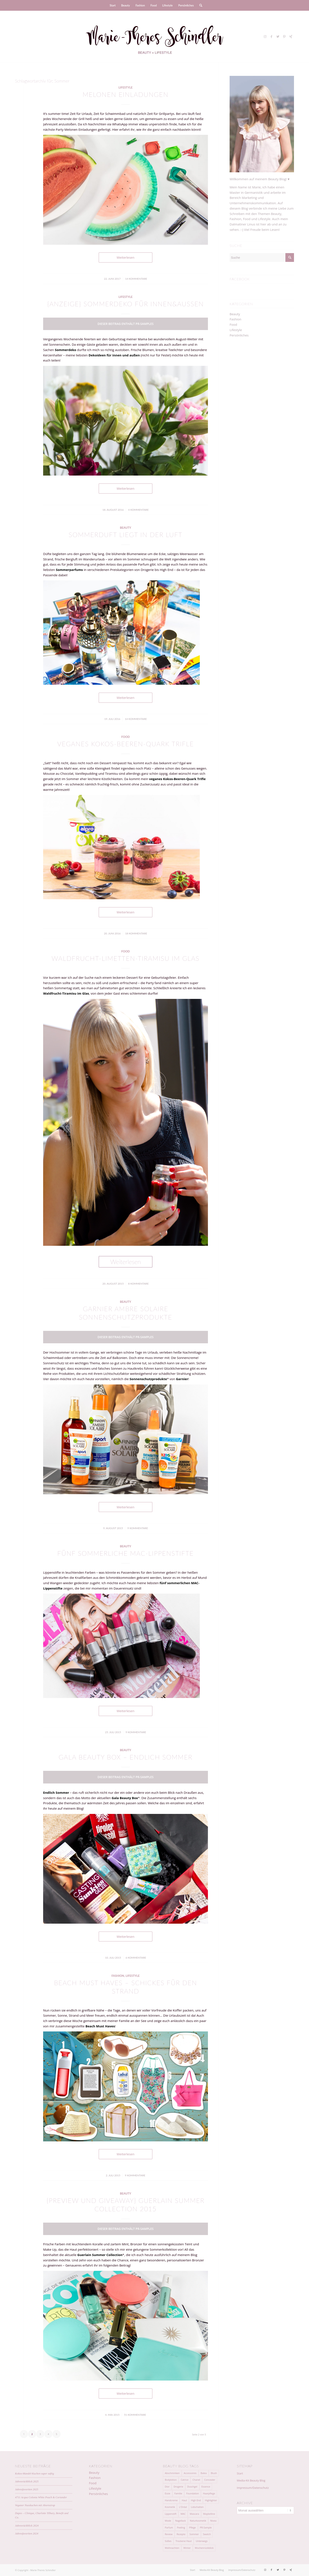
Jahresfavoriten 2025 (26, 2489)
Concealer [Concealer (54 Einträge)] (209, 2479)
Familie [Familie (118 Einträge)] (178, 2493)
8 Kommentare (138, 1283)
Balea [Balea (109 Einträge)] (204, 2473)
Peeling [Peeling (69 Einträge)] (181, 2527)
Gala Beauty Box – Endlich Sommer (125, 1757)
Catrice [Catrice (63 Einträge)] (184, 2479)
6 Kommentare (136, 1957)
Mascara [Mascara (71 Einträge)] (194, 2513)
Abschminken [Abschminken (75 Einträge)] (172, 2473)
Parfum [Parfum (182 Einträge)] (169, 2527)
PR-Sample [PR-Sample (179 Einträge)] (206, 2527)
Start (240, 2473)
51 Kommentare (135, 2414)
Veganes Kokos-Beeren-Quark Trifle (125, 744)
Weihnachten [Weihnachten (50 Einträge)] (172, 2547)
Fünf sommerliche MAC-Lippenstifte (125, 1553)
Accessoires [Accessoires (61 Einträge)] (190, 2473)
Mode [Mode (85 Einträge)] (168, 2520)
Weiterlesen (126, 257)
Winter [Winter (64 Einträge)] (187, 2547)
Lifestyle (125, 87)
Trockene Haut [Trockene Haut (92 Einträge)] (184, 2541)
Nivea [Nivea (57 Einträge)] (213, 2520)
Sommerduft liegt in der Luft (125, 534)
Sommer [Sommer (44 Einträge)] (194, 2534)
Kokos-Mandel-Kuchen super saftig (34, 2473)
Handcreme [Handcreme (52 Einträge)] (171, 2500)
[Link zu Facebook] (271, 36)
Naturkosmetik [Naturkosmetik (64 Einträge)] (198, 2520)
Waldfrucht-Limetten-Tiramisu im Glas (125, 958)
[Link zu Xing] (291, 36)
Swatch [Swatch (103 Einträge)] (207, 2534)
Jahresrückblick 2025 (27, 2481)
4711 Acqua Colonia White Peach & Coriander (41, 2497)
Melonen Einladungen (125, 94)
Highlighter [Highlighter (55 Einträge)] (211, 2500)
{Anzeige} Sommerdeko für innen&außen (125, 304)
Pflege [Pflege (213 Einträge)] (192, 2527)
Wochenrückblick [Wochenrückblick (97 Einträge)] (204, 2547)
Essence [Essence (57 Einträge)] (205, 2486)
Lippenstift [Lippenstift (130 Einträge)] (170, 2513)
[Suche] (199, 5)
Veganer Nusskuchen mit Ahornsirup (35, 2505)
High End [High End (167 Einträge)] (196, 2500)
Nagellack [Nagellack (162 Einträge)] (180, 2520)
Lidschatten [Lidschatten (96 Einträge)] (197, 2506)
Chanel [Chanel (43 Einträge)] (196, 2479)
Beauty (125, 527)
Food (125, 737)
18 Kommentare (136, 933)
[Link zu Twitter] (278, 36)
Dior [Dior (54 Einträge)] (167, 2486)
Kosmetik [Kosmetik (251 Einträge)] (170, 2506)
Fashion (117, 1975)
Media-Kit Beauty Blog (251, 2480)
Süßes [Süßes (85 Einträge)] (168, 2541)
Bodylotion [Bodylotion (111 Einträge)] (171, 2479)
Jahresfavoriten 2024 (26, 2533)
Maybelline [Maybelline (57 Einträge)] (209, 2513)
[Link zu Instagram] (265, 36)
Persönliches (239, 335)
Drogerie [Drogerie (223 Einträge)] (178, 2486)
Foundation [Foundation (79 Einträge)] (192, 2493)
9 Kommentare (137, 1528)
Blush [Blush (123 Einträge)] (214, 2473)
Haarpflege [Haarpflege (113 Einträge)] (209, 2493)
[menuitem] (112, 5)
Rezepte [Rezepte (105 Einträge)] (181, 2534)
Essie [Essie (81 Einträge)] (167, 2493)
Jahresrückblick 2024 (27, 2525)
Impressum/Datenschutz (253, 2488)
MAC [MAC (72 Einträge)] (183, 2513)
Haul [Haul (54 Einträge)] (184, 2500)
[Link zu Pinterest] (284, 36)
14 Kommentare (136, 278)
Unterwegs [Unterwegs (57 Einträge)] (202, 2541)
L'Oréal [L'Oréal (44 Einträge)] (183, 2506)
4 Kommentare (138, 509)
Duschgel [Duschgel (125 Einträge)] (192, 2486)
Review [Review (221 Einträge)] (169, 2534)
